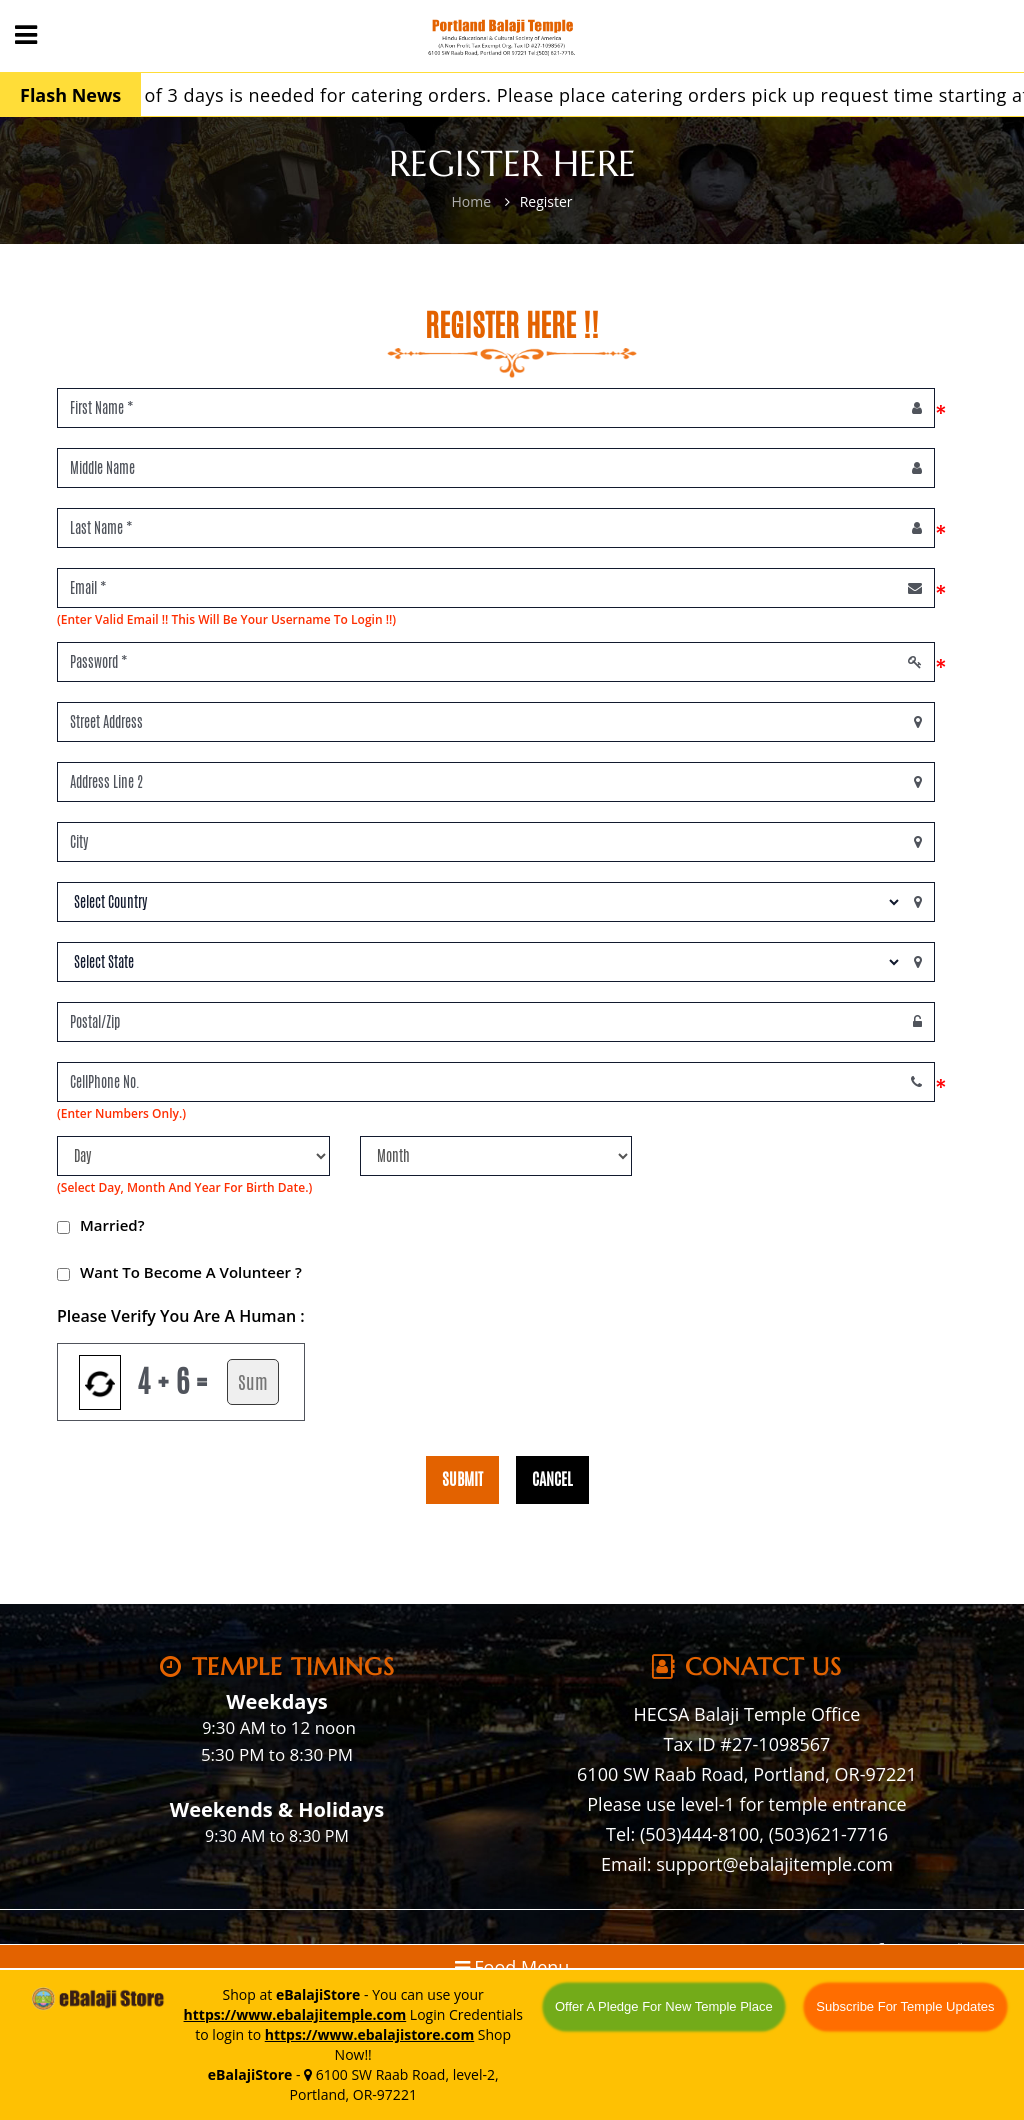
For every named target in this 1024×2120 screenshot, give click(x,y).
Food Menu (512, 1967)
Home (471, 201)
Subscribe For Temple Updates (905, 2006)
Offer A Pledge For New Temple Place (664, 2006)
